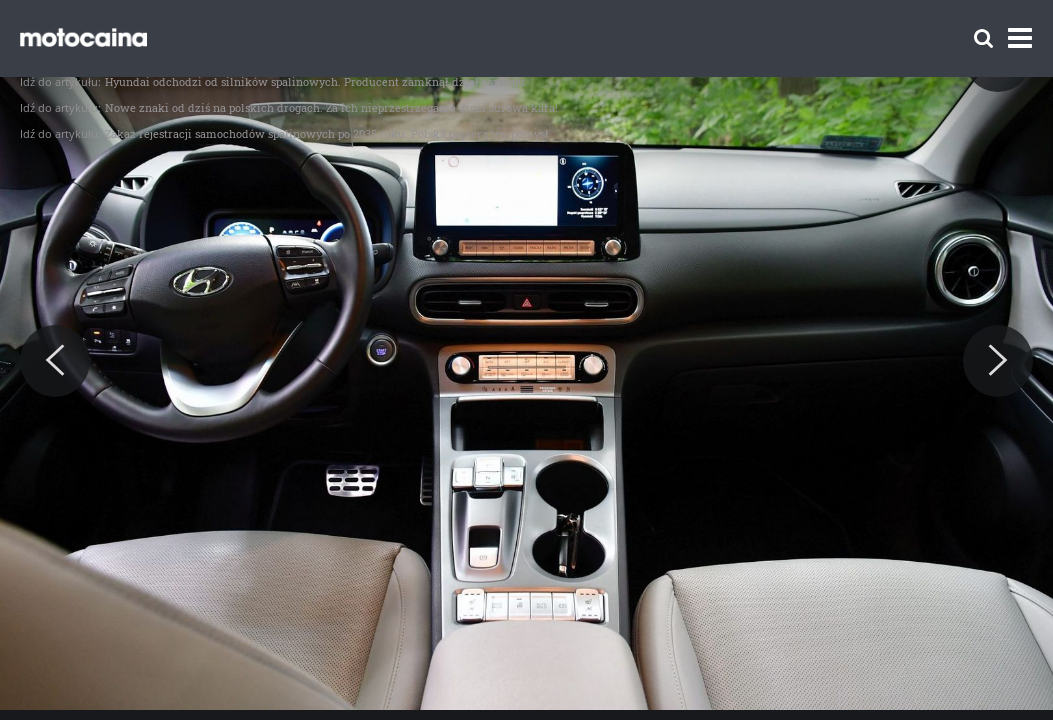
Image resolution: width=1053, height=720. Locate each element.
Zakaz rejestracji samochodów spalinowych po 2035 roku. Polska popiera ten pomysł (327, 133)
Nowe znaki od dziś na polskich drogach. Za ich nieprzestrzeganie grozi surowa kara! (331, 107)
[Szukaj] (983, 38)
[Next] (998, 361)
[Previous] (55, 361)
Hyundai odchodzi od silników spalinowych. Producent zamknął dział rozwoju (315, 81)
